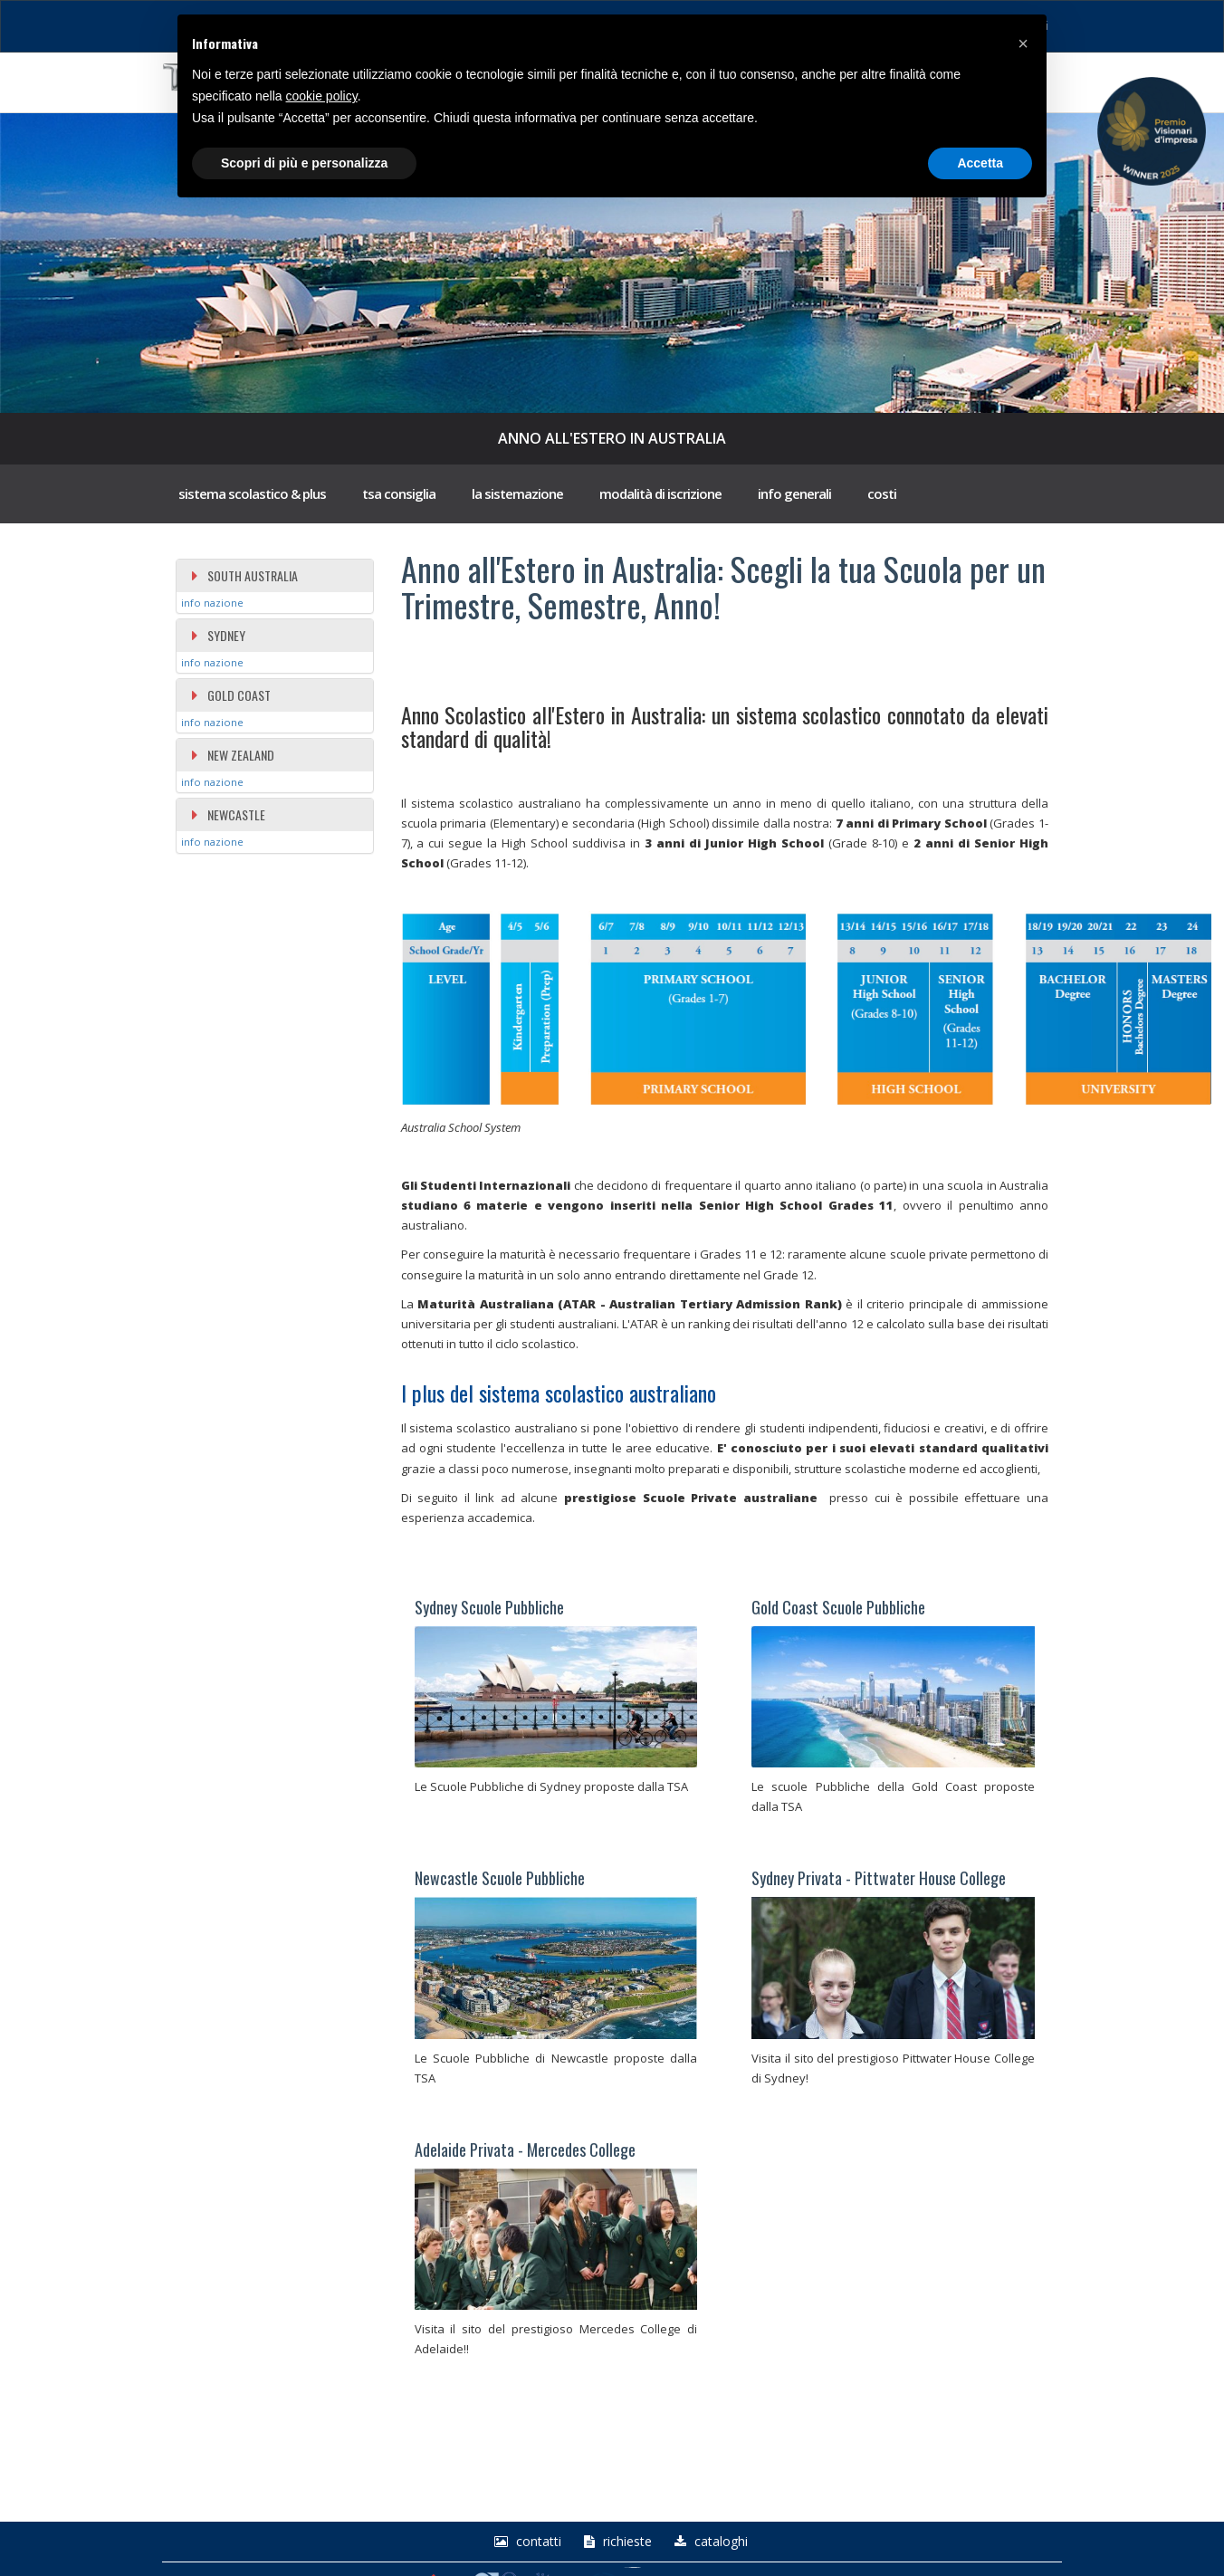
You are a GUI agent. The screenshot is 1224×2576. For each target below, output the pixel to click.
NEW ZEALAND (232, 754)
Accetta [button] (980, 163)
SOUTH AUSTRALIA (244, 575)
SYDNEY (217, 635)
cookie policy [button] (322, 96)
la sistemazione (517, 493)
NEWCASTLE (227, 814)
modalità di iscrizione (660, 493)
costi (881, 493)
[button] (1023, 43)
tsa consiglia (398, 493)
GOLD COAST (230, 694)
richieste (615, 2541)
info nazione (212, 602)
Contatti (525, 2541)
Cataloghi (709, 2541)
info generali (794, 493)
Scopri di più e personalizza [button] (304, 163)
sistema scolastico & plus (252, 493)
